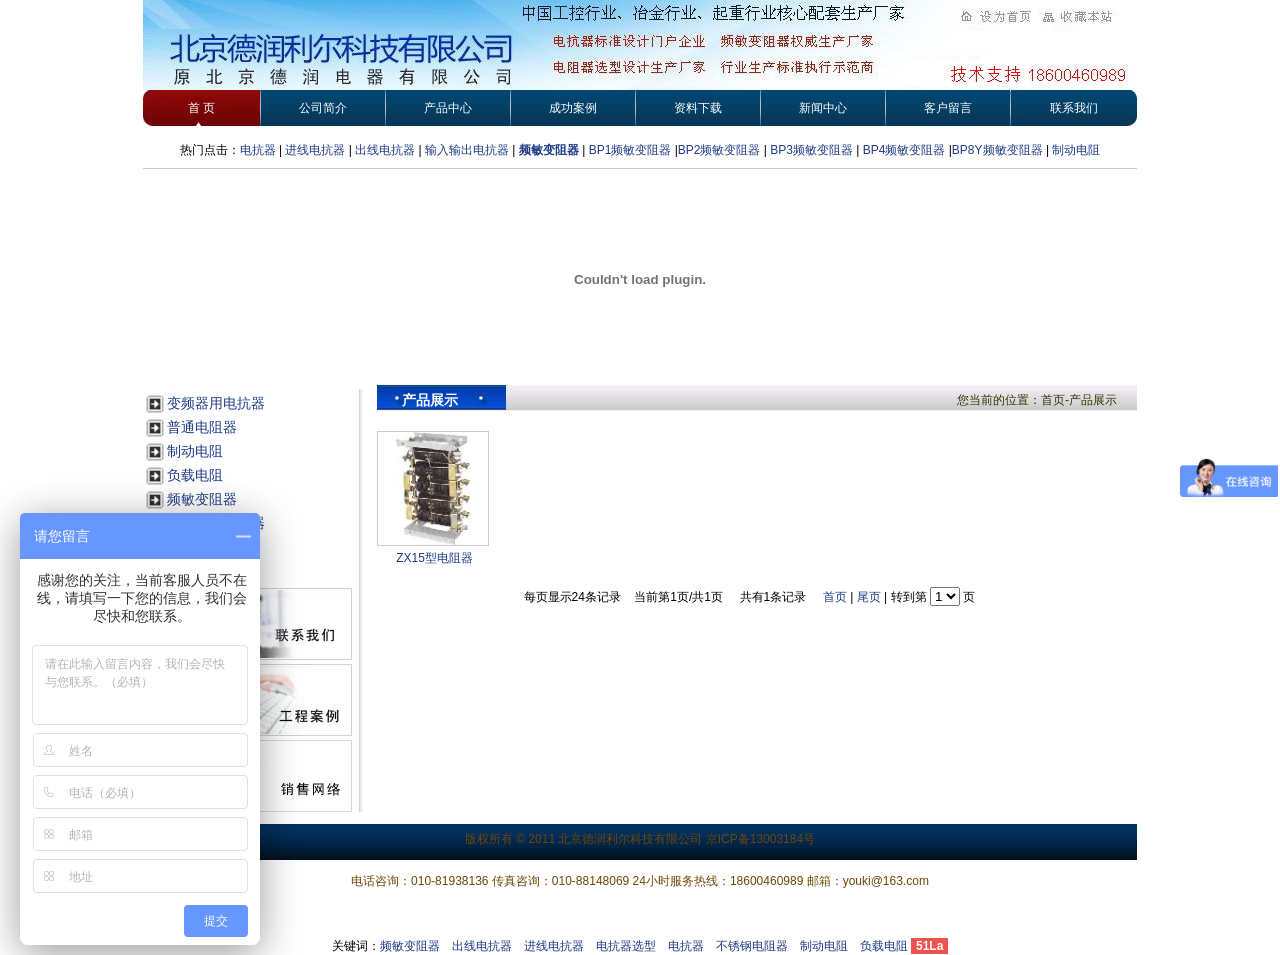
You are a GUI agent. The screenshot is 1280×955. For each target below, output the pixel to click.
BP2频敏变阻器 (719, 150)
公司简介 (323, 108)
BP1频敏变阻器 (630, 150)
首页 (835, 597)
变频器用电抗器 (216, 403)
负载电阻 (195, 475)
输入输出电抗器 (467, 150)
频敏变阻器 (549, 150)
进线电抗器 (315, 150)
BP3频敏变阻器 (810, 150)
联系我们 (1074, 108)
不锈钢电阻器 (752, 946)
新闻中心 (823, 108)
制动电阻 (1076, 150)
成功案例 (573, 108)
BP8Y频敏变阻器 (999, 150)
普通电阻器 (202, 427)
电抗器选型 (626, 946)
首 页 (201, 108)
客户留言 (948, 108)
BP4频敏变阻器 (904, 150)
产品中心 (448, 108)
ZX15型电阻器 (434, 558)
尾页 (869, 597)
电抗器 (258, 150)
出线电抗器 (385, 150)
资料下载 (698, 108)
